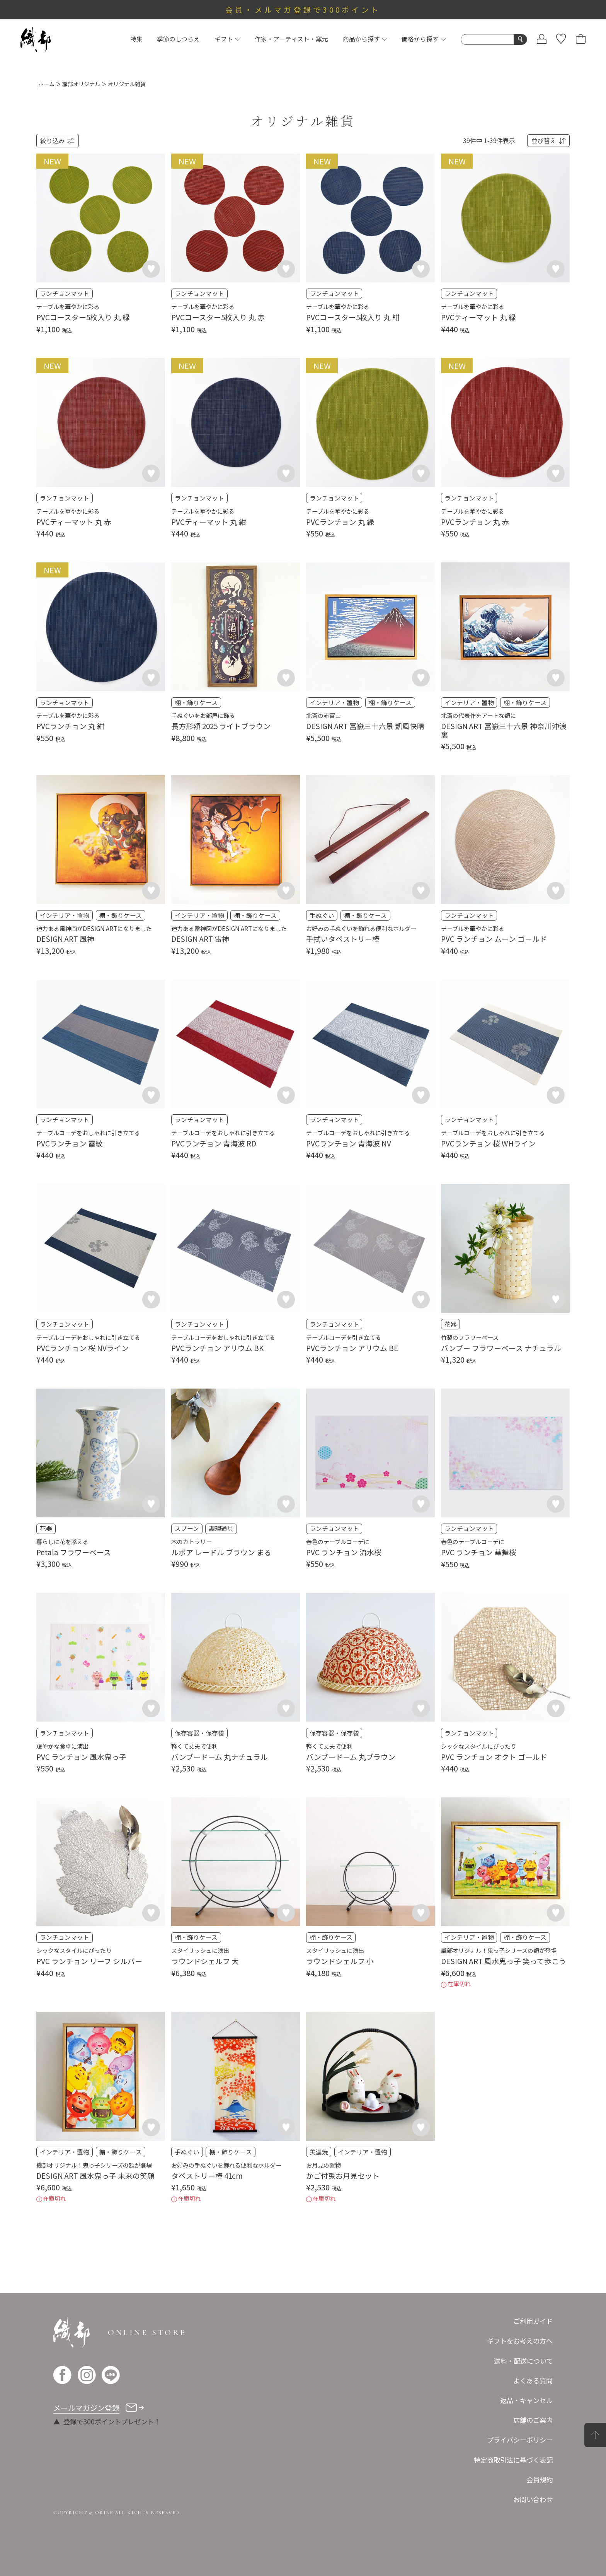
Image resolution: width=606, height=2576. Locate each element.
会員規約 (539, 2479)
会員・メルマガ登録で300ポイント (303, 9)
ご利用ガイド (533, 2321)
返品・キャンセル (526, 2400)
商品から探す (365, 38)
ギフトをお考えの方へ (520, 2340)
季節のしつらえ (178, 38)
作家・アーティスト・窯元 (291, 38)
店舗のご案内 (533, 2420)
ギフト (227, 38)
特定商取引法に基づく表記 (513, 2460)
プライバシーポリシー (520, 2439)
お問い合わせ (533, 2499)
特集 (136, 38)
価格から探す (424, 38)
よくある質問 (533, 2380)
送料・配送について (523, 2361)
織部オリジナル (81, 84)
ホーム (46, 84)
